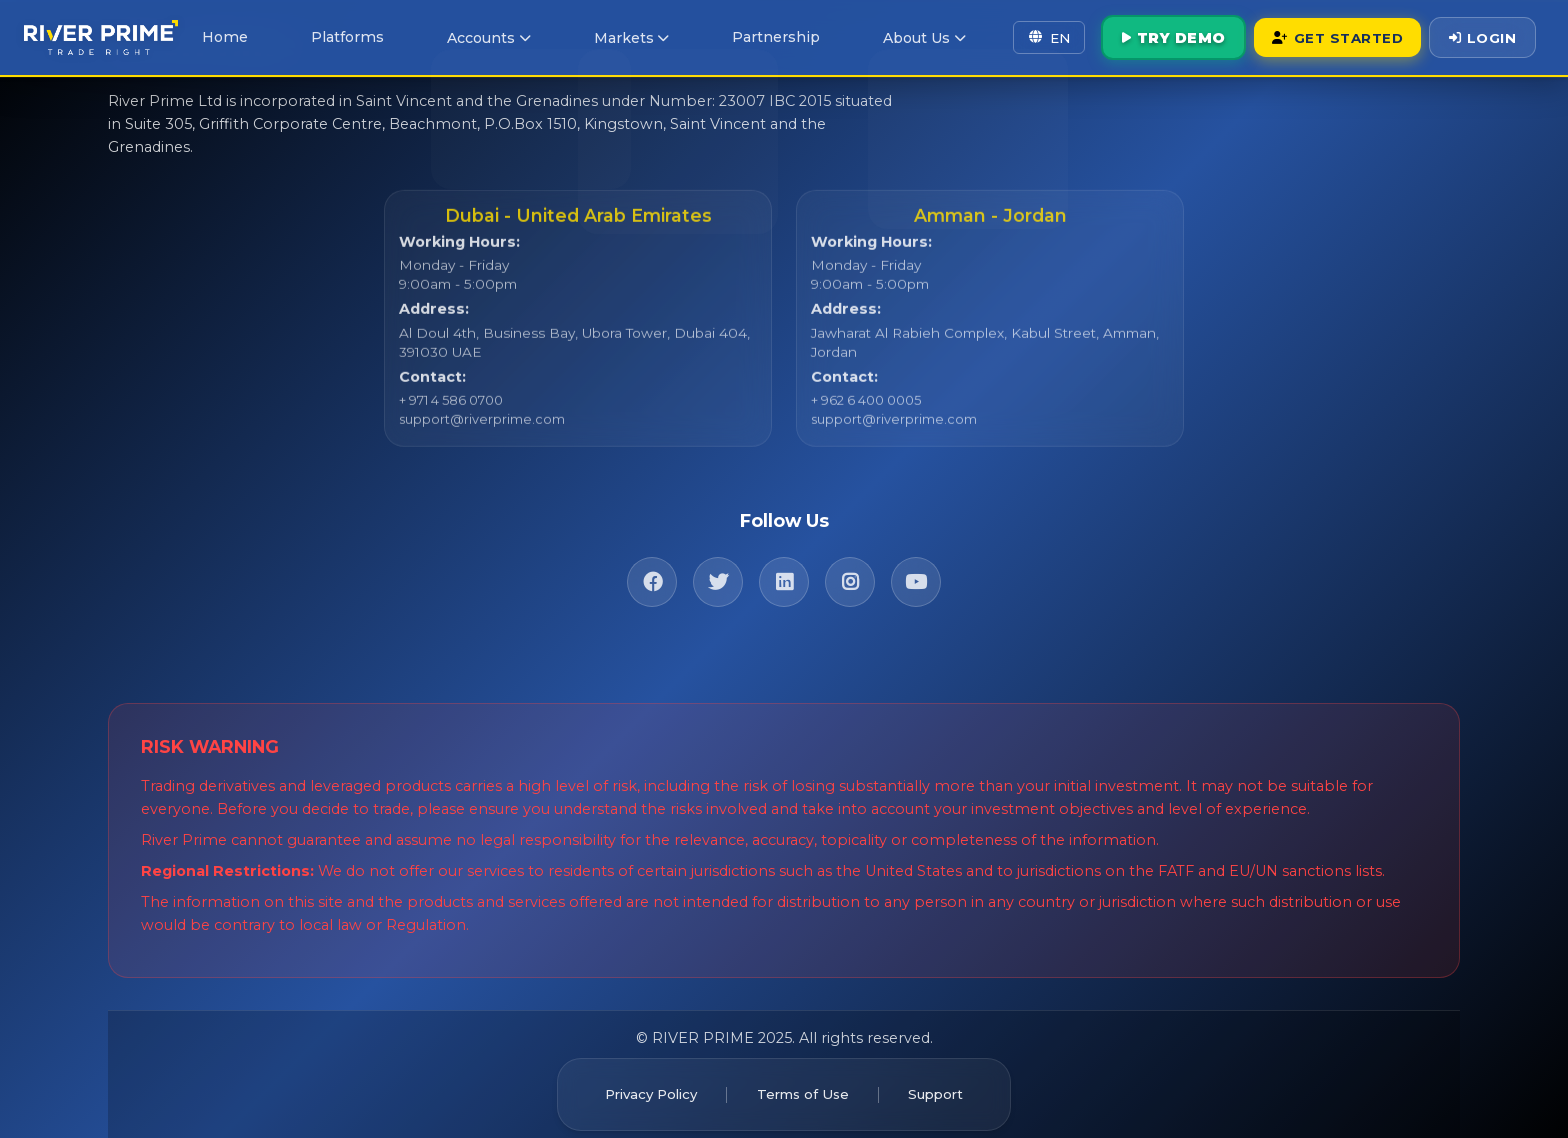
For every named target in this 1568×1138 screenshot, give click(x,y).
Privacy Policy (642, 1085)
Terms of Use (803, 1085)
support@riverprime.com (477, 428)
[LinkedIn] (784, 573)
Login (1479, 36)
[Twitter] (718, 573)
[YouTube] (916, 573)
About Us (890, 36)
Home (240, 35)
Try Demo (1145, 36)
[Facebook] (652, 573)
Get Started (1322, 36)
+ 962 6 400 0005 (866, 409)
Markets (616, 36)
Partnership (751, 35)
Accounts (483, 36)
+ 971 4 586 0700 (451, 409)
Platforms (351, 35)
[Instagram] (850, 573)
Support (945, 1085)
